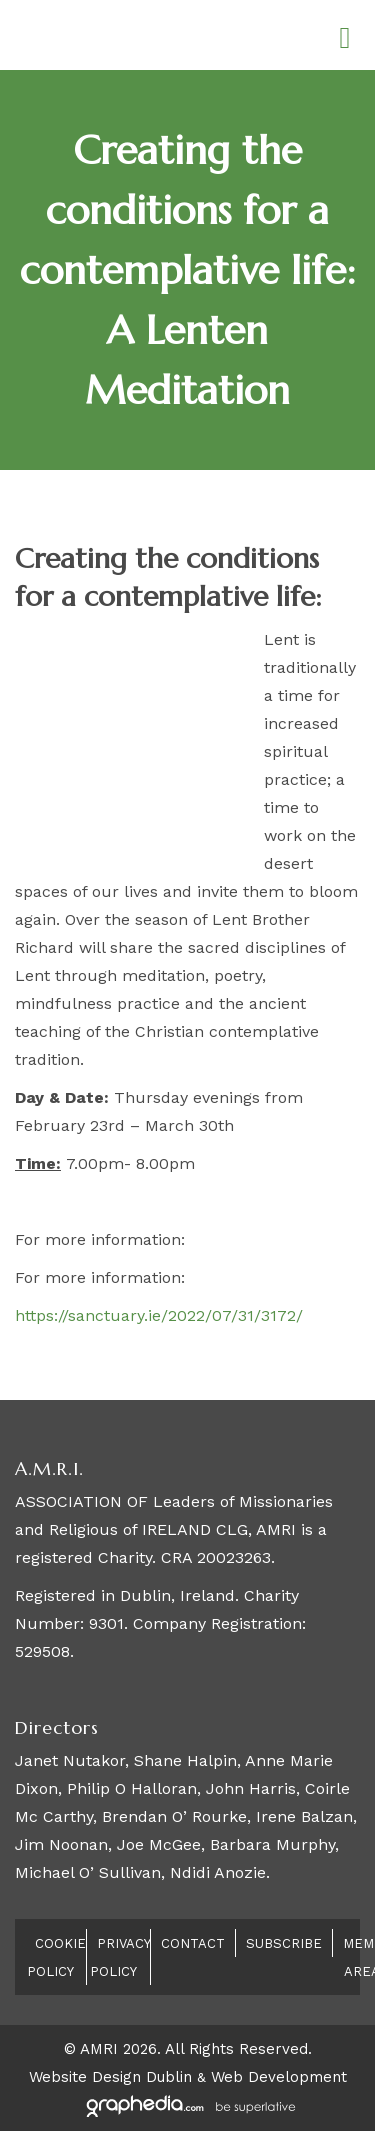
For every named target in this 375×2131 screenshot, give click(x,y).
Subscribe (284, 1943)
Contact (193, 1943)
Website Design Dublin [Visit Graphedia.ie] (110, 2077)
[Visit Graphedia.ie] (188, 2105)
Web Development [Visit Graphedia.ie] (279, 2077)
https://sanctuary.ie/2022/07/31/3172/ (159, 1315)
